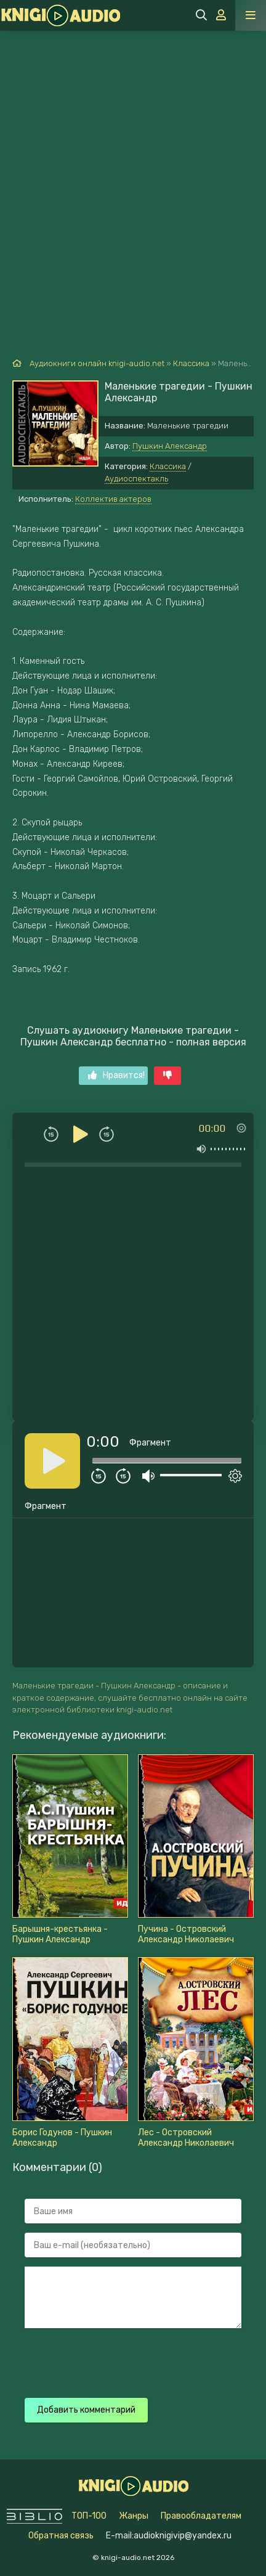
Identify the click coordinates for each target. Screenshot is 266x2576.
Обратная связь (61, 2535)
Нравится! (116, 1075)
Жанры (133, 2516)
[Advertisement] (133, 170)
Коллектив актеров (113, 499)
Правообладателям (201, 2516)
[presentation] (118, 2361)
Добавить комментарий (86, 2410)
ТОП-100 (89, 2516)
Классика (168, 466)
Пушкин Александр (169, 446)
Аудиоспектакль (136, 478)
